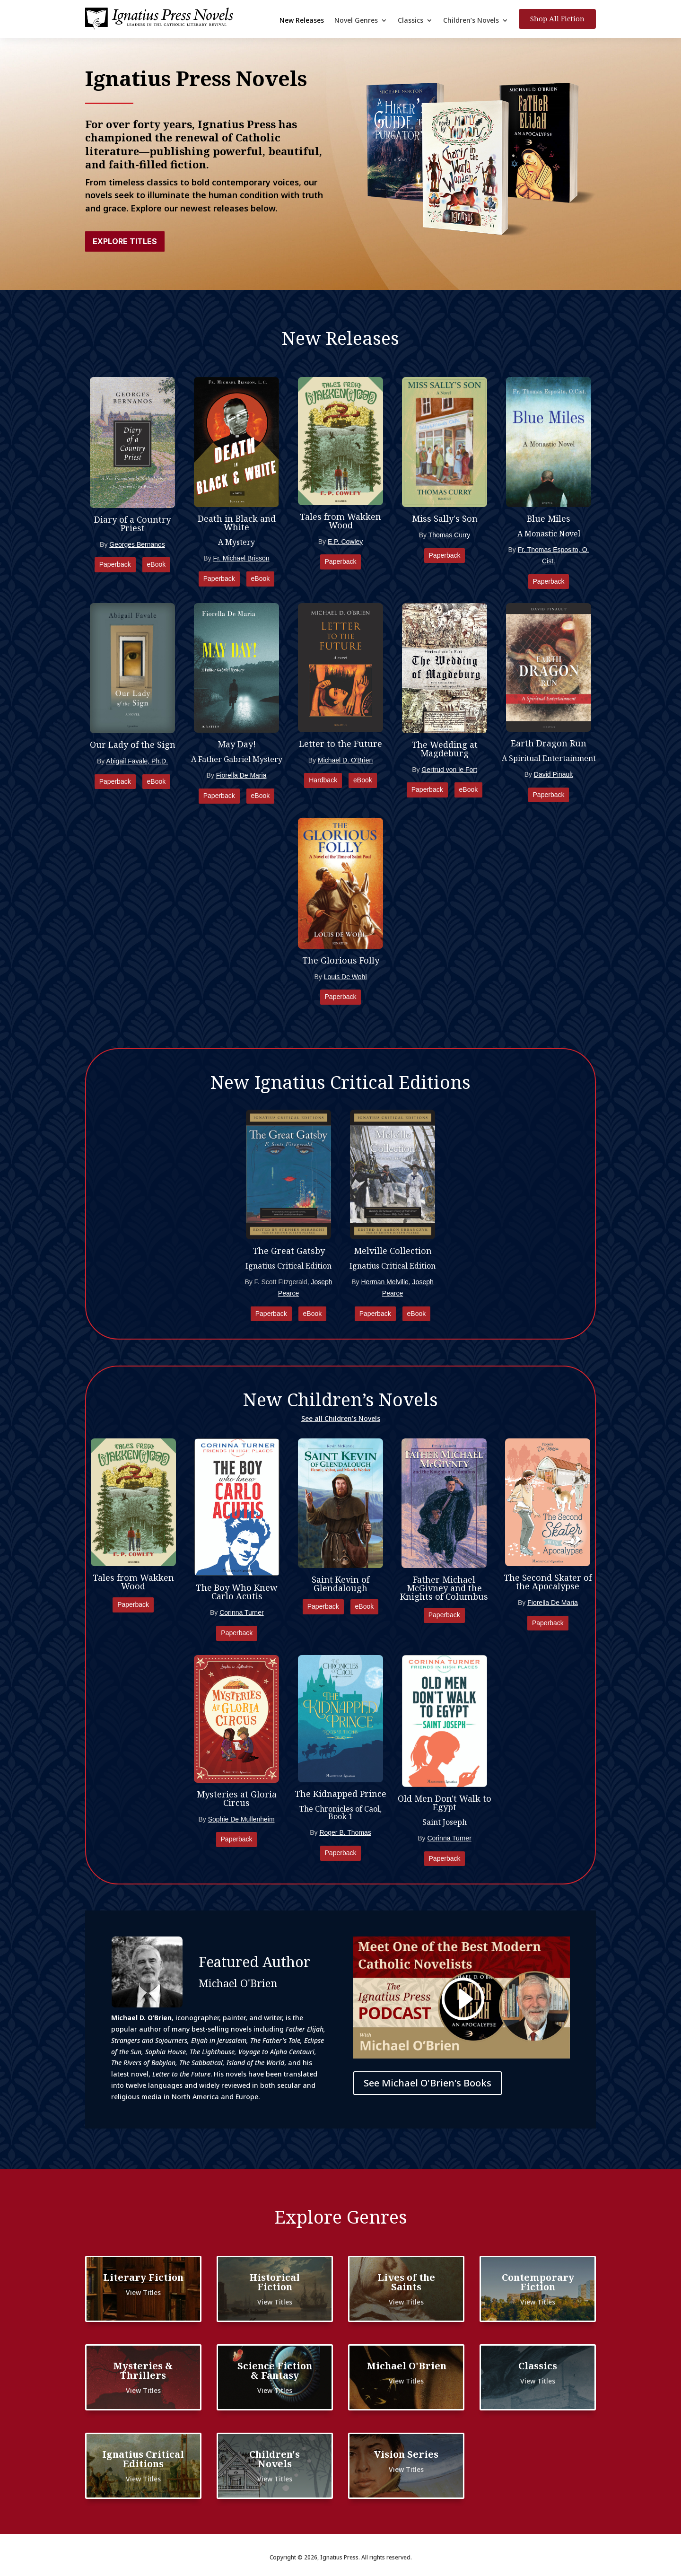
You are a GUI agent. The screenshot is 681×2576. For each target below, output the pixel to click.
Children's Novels (274, 2459)
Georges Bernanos (137, 544)
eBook (156, 564)
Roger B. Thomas (345, 1832)
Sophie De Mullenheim (241, 1819)
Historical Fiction (274, 2282)
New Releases (301, 21)
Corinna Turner (241, 1612)
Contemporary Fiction (538, 2282)
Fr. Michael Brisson (241, 558)
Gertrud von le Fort (449, 769)
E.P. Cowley (345, 541)
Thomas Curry (449, 535)
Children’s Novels (471, 21)
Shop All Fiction (557, 18)
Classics (410, 21)
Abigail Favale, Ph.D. (137, 761)
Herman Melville (384, 1282)
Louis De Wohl (345, 977)
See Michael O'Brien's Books (427, 2083)
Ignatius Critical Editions (143, 2459)
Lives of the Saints (406, 2282)
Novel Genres (356, 21)
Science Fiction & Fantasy (274, 2370)
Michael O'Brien (406, 2365)
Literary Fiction (143, 2277)
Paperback (115, 564)
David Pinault (553, 774)
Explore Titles (125, 241)
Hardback (323, 780)
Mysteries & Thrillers (143, 2370)
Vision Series (406, 2454)
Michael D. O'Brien (345, 760)
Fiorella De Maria (241, 775)
